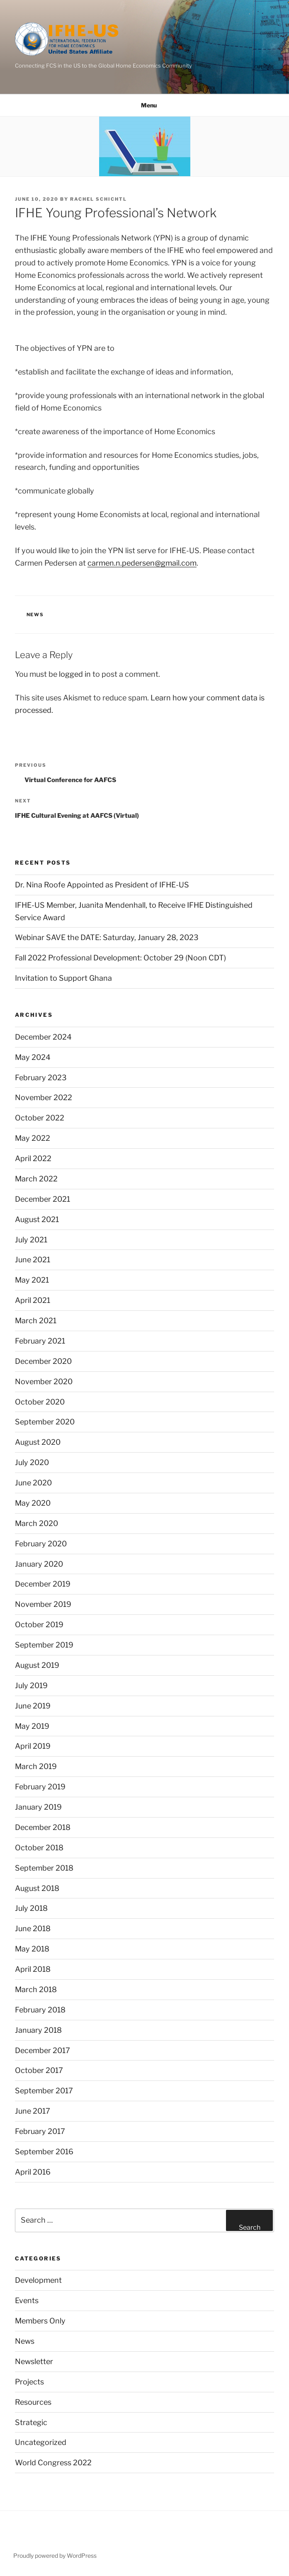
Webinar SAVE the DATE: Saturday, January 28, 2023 (107, 937)
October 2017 (39, 2070)
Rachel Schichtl (98, 199)
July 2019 (31, 1685)
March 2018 (36, 1989)
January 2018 (38, 2030)
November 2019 (43, 1604)
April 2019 (33, 1746)
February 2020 (41, 1543)
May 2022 (32, 1138)
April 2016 (33, 2172)
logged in (75, 674)
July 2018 (31, 1908)
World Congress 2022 (53, 2462)
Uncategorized (40, 2442)
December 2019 (42, 1584)
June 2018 (33, 1928)
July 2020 (32, 1462)
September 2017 (44, 2090)
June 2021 (32, 1259)
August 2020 (38, 1442)
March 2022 (36, 1178)
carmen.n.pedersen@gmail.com (142, 563)
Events (27, 2300)
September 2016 (44, 2151)
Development (38, 2280)
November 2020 (44, 1381)
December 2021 (42, 1199)
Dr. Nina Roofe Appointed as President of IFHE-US (102, 884)
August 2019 (37, 1665)
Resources (33, 2402)
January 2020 (39, 1564)
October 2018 (39, 1847)
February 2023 (41, 1077)
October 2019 (39, 1624)
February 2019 (40, 1786)
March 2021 (35, 1320)
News (35, 614)
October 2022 (39, 1117)
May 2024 (33, 1057)
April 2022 (33, 1158)
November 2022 (43, 1097)
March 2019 (36, 1766)
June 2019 (33, 1705)
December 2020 (43, 1361)
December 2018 (42, 1827)
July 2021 (31, 1239)
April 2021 (32, 1300)
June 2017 (32, 2111)
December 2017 (42, 2050)
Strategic (31, 2422)
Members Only (40, 2320)
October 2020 (40, 1401)
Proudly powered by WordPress (55, 2555)
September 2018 (44, 1868)
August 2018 (37, 1888)
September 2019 (44, 1644)
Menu (144, 105)
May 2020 (33, 1503)
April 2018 (33, 1969)
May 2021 (32, 1280)
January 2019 (38, 1807)
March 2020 (36, 1523)
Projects (29, 2381)
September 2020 (45, 1421)
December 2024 (43, 1037)
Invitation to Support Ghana (63, 978)
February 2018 (40, 2009)
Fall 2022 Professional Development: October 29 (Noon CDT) (120, 957)
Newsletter (34, 2361)
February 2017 (40, 2131)
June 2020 (33, 1482)
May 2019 (32, 1726)
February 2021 (40, 1341)
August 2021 (37, 1219)
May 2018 (32, 1948)
